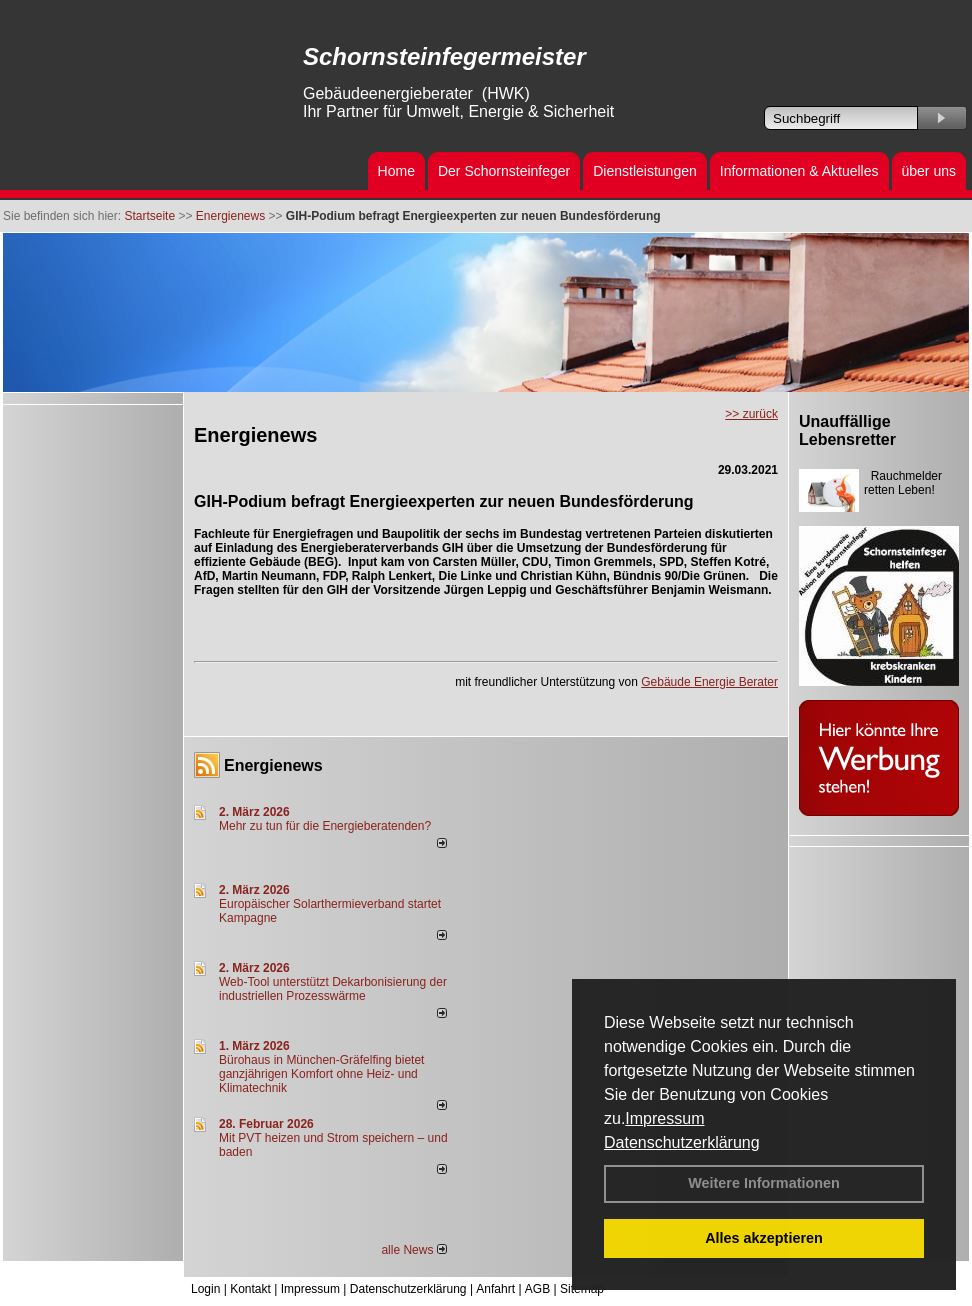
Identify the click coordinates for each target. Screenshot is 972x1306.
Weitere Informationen (764, 1183)
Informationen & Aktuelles (799, 171)
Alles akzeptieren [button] (764, 1238)
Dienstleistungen (645, 171)
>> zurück (751, 414)
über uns (929, 171)
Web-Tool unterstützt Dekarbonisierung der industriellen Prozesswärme (333, 989)
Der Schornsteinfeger (504, 171)
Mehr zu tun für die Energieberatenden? (325, 826)
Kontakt (250, 1289)
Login (205, 1289)
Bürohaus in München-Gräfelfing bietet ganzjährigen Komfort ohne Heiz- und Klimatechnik (321, 1074)
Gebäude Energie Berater (709, 682)
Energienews (273, 765)
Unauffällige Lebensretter (847, 430)
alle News (413, 1250)
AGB (537, 1289)
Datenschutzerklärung (682, 1142)
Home (396, 171)
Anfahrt (495, 1289)
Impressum (664, 1118)
